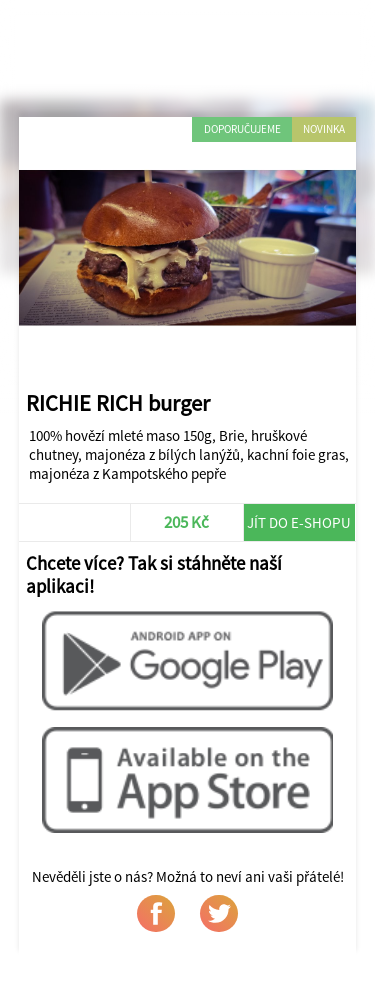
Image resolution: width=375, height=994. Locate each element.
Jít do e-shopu (299, 522)
